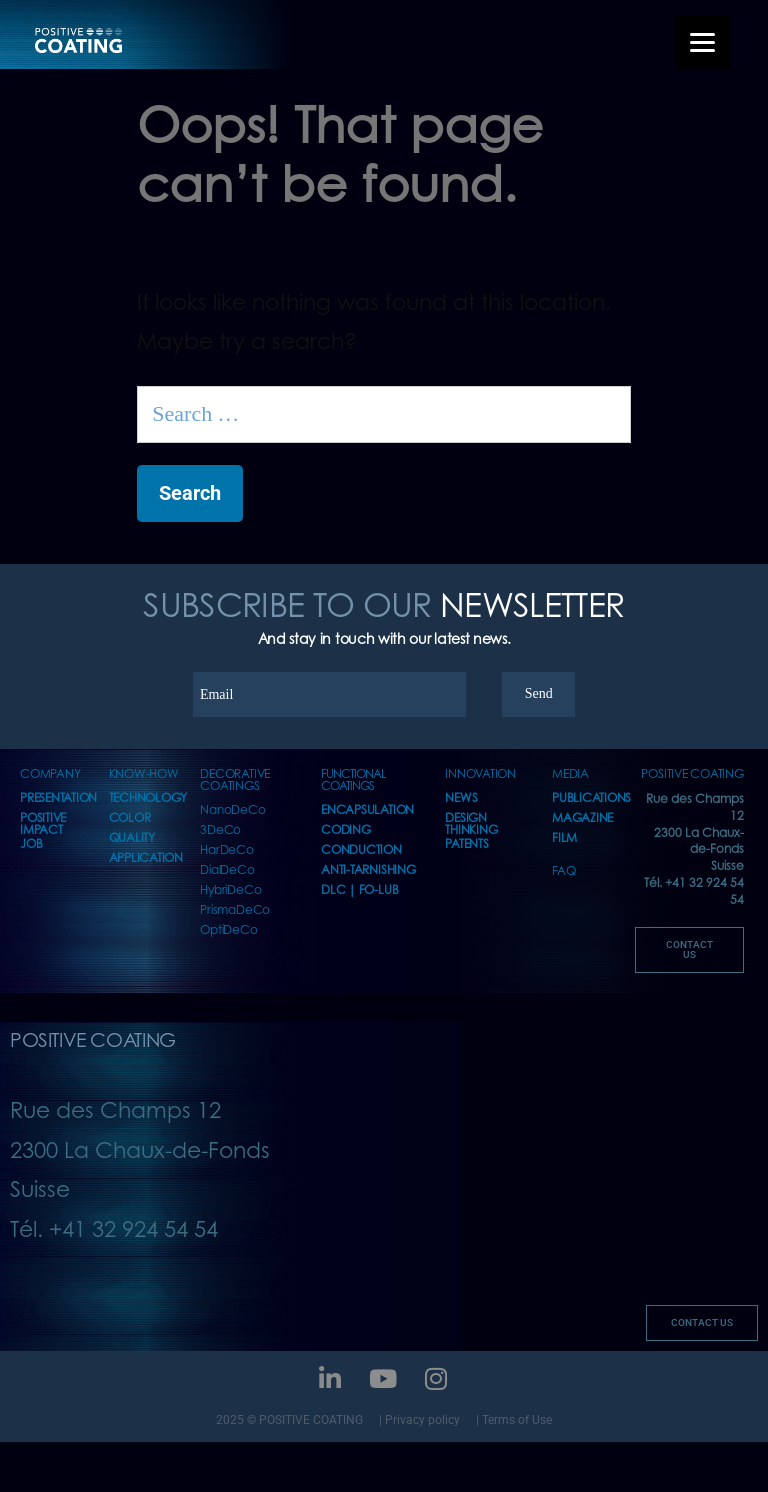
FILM (564, 838)
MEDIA (570, 774)
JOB (31, 844)
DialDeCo (227, 870)
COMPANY (50, 774)
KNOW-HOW (144, 774)
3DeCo (220, 830)
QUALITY (132, 838)
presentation (58, 798)
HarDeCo (226, 850)
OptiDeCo (228, 930)
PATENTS (466, 844)
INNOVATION (480, 774)
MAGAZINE (582, 818)
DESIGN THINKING (471, 824)
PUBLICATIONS (591, 798)
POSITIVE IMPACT (43, 824)
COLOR (130, 818)
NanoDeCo (232, 810)
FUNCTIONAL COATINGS (353, 780)
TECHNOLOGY (148, 798)
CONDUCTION (361, 850)
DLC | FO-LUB (359, 890)
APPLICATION (146, 858)
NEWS (461, 798)
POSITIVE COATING (692, 774)
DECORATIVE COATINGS (235, 780)
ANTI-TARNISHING (368, 870)
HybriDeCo (230, 890)
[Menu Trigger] (702, 42)
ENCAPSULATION (367, 810)
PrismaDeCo (235, 910)
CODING (346, 830)
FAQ (563, 871)
